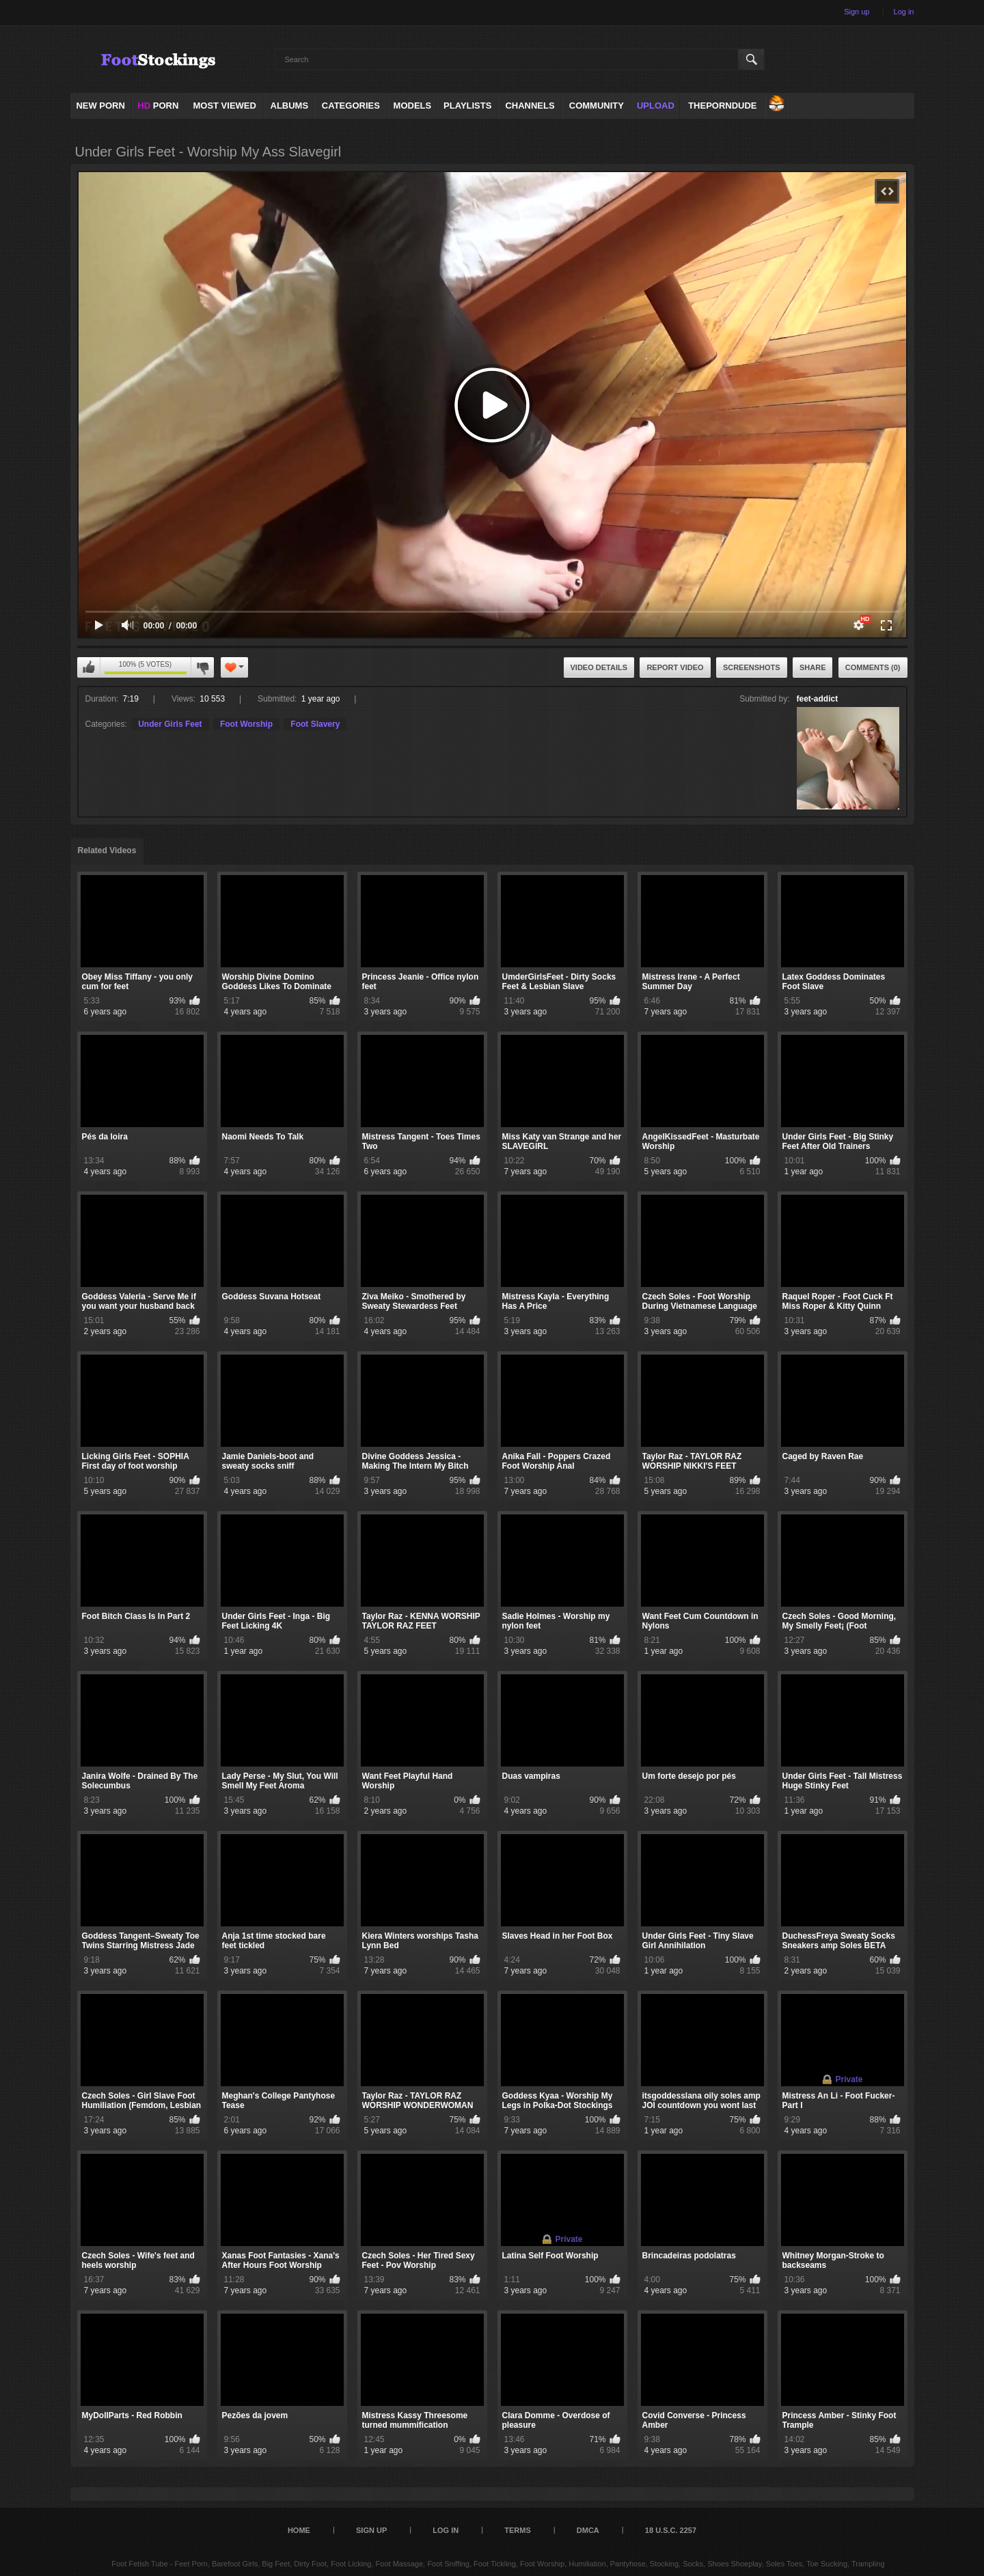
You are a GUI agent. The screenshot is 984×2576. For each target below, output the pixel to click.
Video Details (599, 667)
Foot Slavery (315, 724)
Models (413, 105)
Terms (517, 2530)
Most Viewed (224, 105)
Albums (290, 105)
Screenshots (751, 667)
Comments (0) (873, 667)
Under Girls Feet (170, 724)
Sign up (856, 12)
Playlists (467, 105)
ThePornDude (722, 105)
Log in (904, 12)
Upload (655, 105)
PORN (157, 105)
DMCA (588, 2530)
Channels (529, 105)
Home (299, 2530)
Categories (351, 105)
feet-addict (817, 699)
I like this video (88, 667)
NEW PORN (100, 105)
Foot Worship (246, 724)
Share (813, 667)
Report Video (674, 667)
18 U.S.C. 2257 (670, 2530)
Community (596, 105)
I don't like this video (202, 667)
